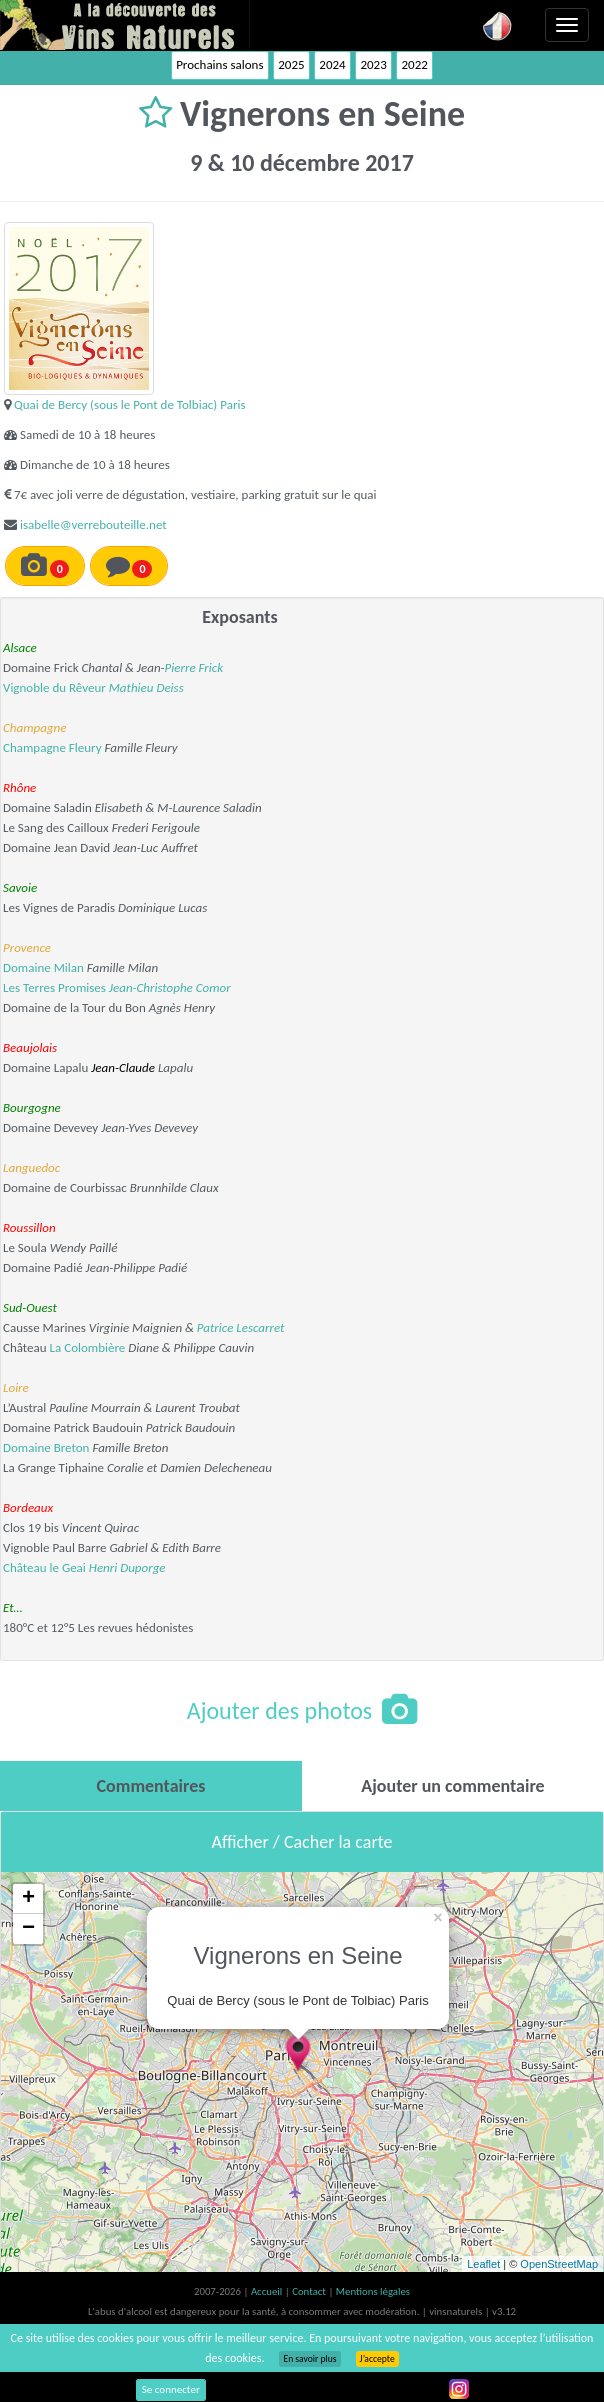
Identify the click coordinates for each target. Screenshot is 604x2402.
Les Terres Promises (54, 987)
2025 (291, 64)
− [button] (28, 1929)
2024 (332, 64)
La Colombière (88, 1347)
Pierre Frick (194, 667)
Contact (310, 2291)
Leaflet (483, 2264)
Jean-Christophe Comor (170, 987)
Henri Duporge (127, 1567)
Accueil (268, 2291)
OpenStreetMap (559, 2264)
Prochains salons (219, 64)
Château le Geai (44, 1567)
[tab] (151, 1786)
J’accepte (377, 2359)
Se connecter (171, 2389)
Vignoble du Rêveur (54, 687)
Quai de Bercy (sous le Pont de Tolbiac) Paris (130, 404)
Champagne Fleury (52, 747)
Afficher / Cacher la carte (302, 1842)
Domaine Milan (43, 967)
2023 (373, 64)
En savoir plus (309, 2359)
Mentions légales (373, 2291)
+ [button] (28, 1899)
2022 (414, 64)
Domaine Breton (46, 1447)
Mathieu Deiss (146, 687)
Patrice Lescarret (241, 1327)
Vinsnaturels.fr (125, 25)
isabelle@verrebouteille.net (93, 524)
